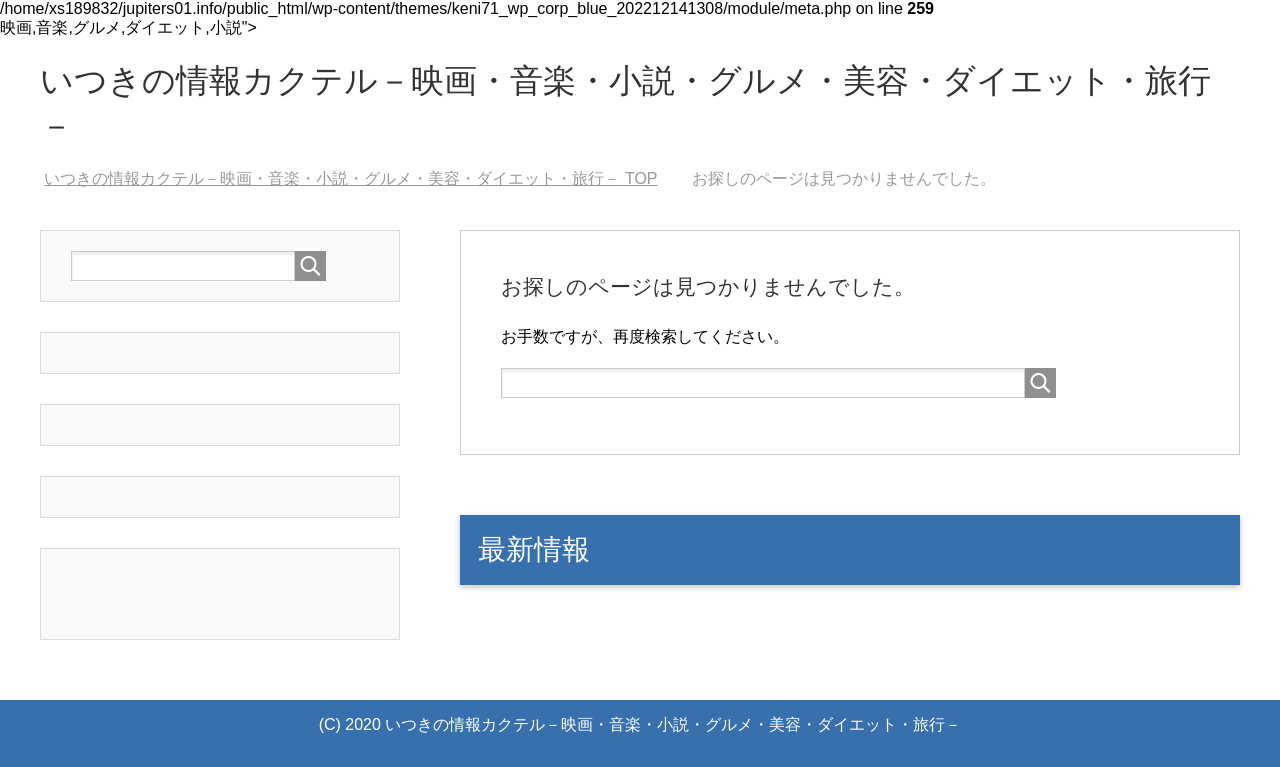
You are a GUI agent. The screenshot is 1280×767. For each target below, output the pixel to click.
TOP (350, 178)
